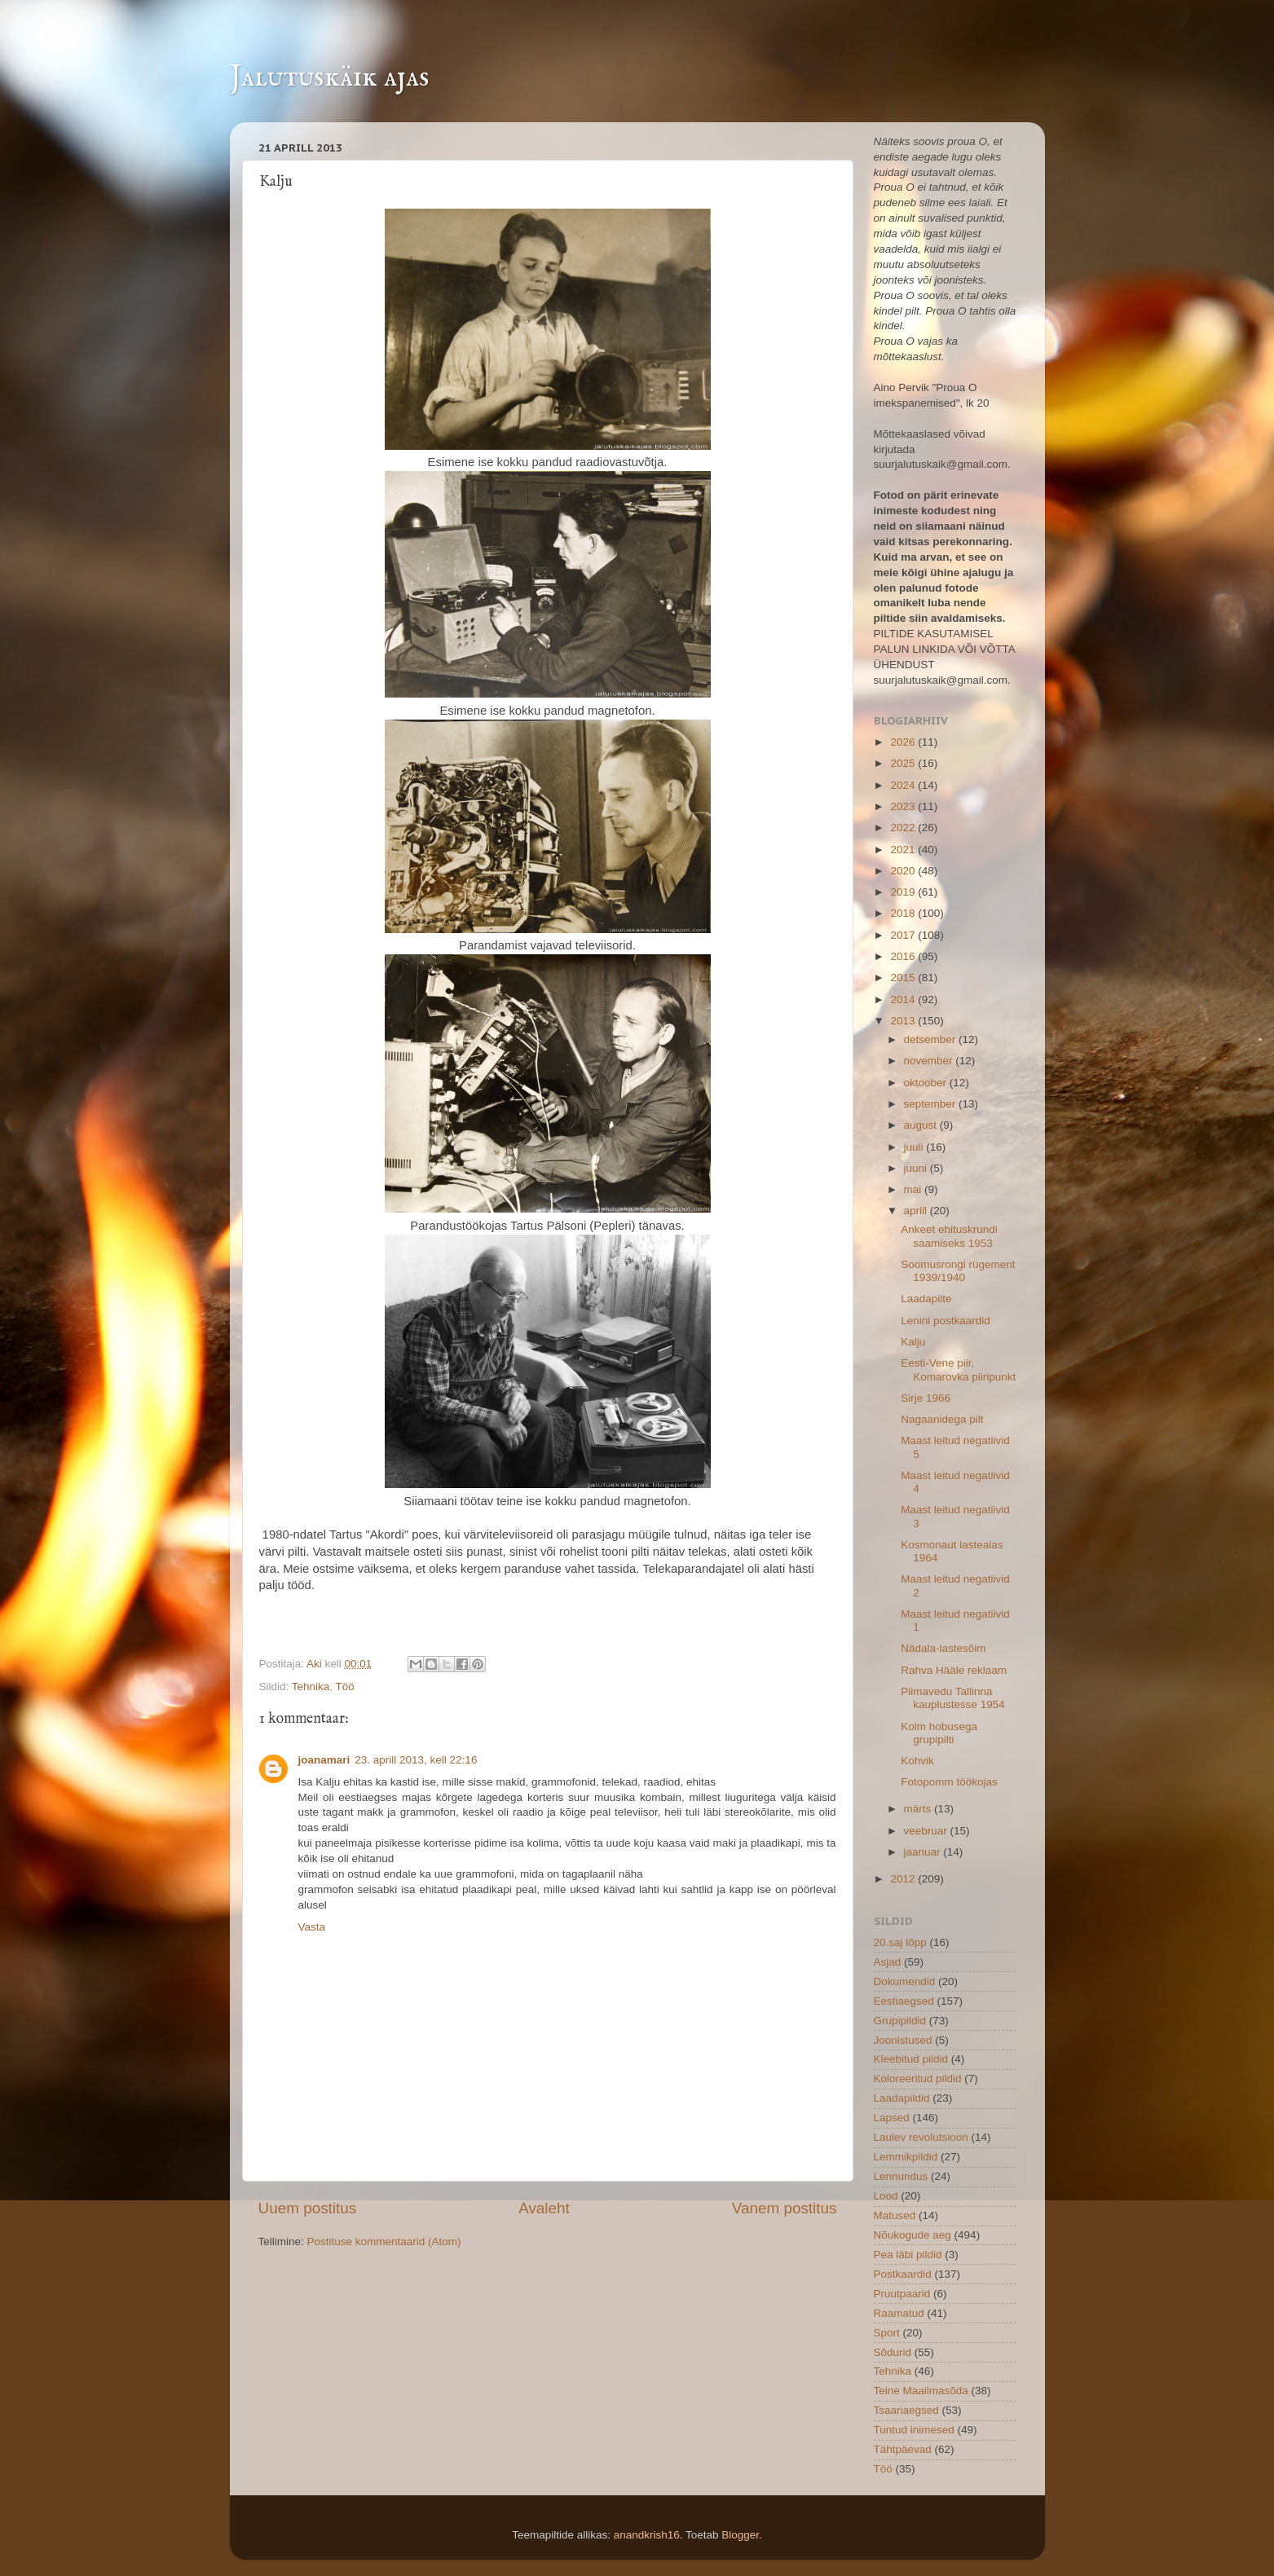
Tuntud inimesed (914, 2430)
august (922, 1125)
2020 (904, 871)
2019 (904, 892)
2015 (904, 977)
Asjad (887, 1962)
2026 (904, 742)
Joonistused (903, 2040)
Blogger (740, 2535)
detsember (931, 1039)
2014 (904, 999)
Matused (895, 2215)
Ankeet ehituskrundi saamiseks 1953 (949, 1235)
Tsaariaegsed (906, 2410)
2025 (904, 763)
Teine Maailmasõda (921, 2390)
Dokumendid (905, 1981)
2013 (904, 1021)
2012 (904, 1879)
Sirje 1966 (925, 1398)
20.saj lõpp (900, 1942)
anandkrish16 (647, 2535)
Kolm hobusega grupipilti (939, 1733)
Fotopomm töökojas (949, 1782)
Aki (315, 1664)
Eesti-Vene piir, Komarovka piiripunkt (958, 1369)
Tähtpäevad (903, 2449)
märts (919, 1809)
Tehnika (311, 1686)
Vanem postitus (784, 2208)
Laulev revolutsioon (921, 2137)
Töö (345, 1686)
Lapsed (892, 2117)
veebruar (927, 1831)
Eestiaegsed (904, 2001)
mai (914, 1189)
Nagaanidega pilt (942, 1419)
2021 (904, 849)
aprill (917, 1210)
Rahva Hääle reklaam (954, 1670)
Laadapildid (902, 2098)
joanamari (324, 1760)
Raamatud (899, 2313)
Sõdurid (893, 2352)
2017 (904, 935)
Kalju (913, 1342)
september (931, 1104)
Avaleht (544, 2208)
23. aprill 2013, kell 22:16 (416, 1760)
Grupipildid (900, 2021)
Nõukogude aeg (912, 2235)
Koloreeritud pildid (918, 2078)
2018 (904, 913)
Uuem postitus (307, 2208)
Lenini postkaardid (945, 1320)
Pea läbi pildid (908, 2254)
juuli (915, 1147)
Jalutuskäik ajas (330, 77)
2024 (904, 785)
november (930, 1061)
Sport (887, 2333)
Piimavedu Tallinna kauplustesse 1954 (953, 1698)
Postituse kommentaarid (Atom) (384, 2241)
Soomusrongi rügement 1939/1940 (958, 1271)
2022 (904, 827)
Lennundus (901, 2176)
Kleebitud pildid (911, 2059)
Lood (886, 2196)
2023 (904, 806)
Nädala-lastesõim (943, 1648)
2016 (904, 956)
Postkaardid (903, 2274)
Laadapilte (926, 1298)
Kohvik (917, 1761)
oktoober (927, 1083)
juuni (917, 1168)
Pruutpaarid (902, 2294)
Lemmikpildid (906, 2157)
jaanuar (924, 1852)
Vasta (312, 1927)
